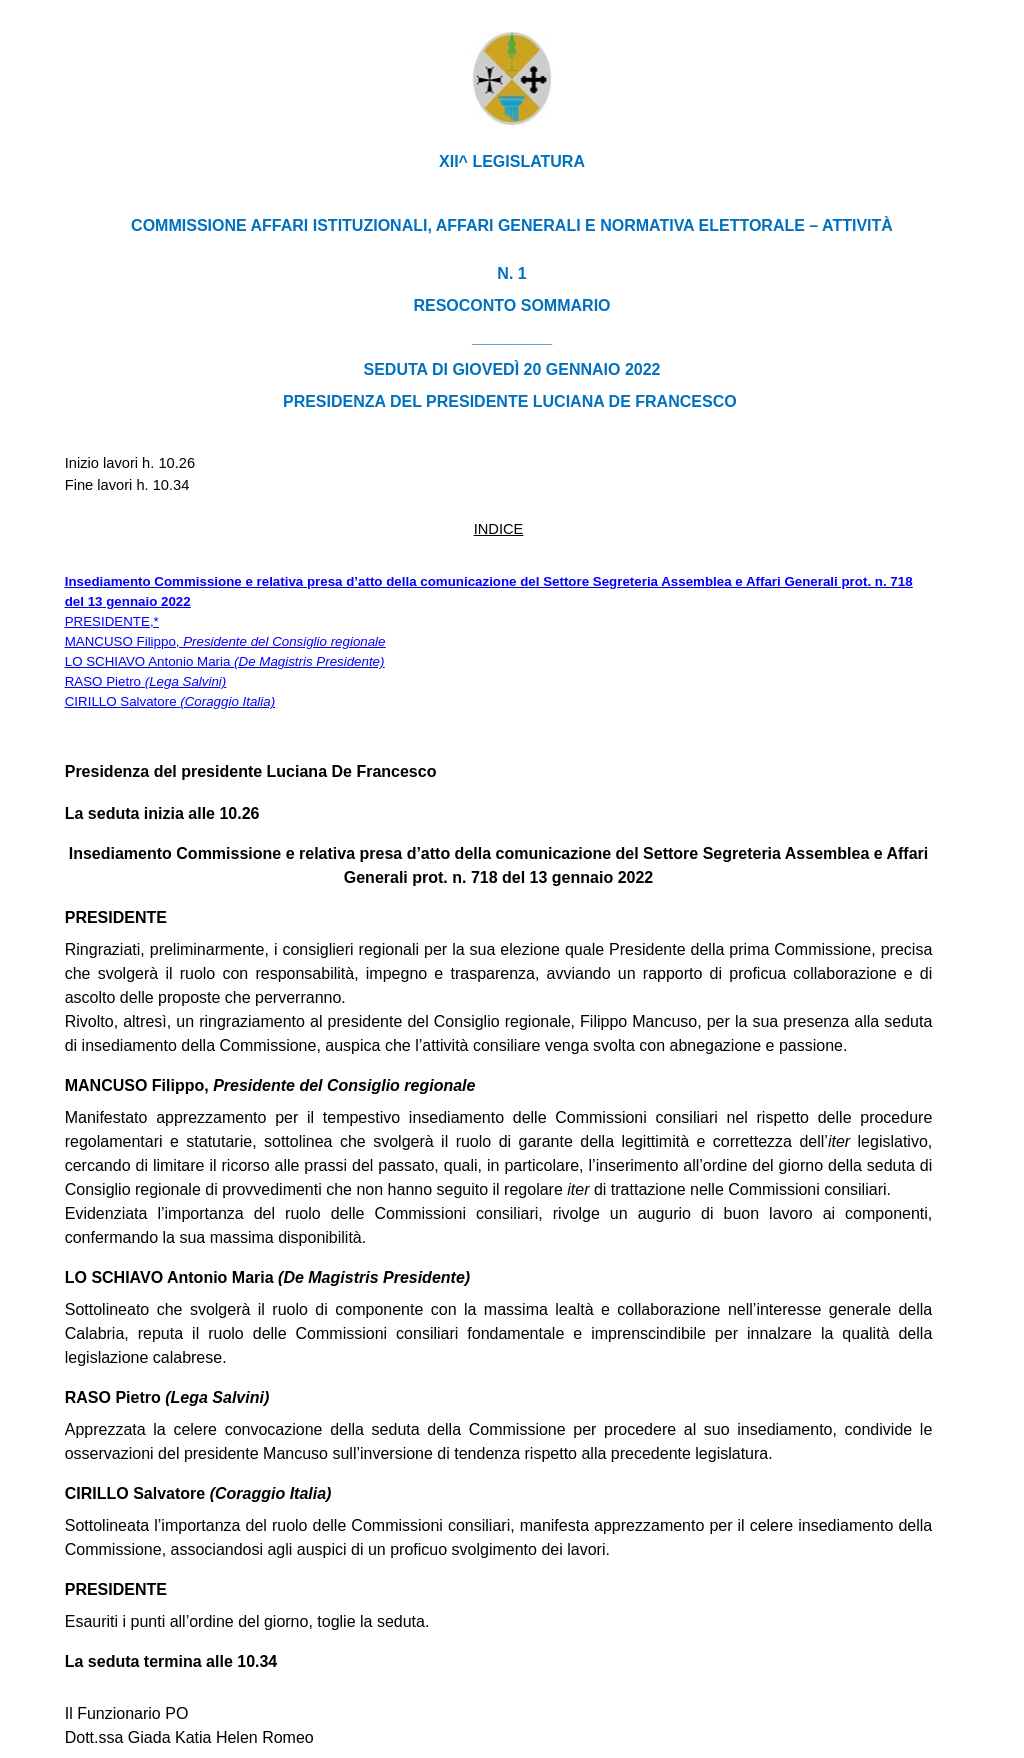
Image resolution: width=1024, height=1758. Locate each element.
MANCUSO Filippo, (225, 641)
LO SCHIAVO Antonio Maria (225, 661)
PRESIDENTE (107, 621)
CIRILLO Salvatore (170, 701)
